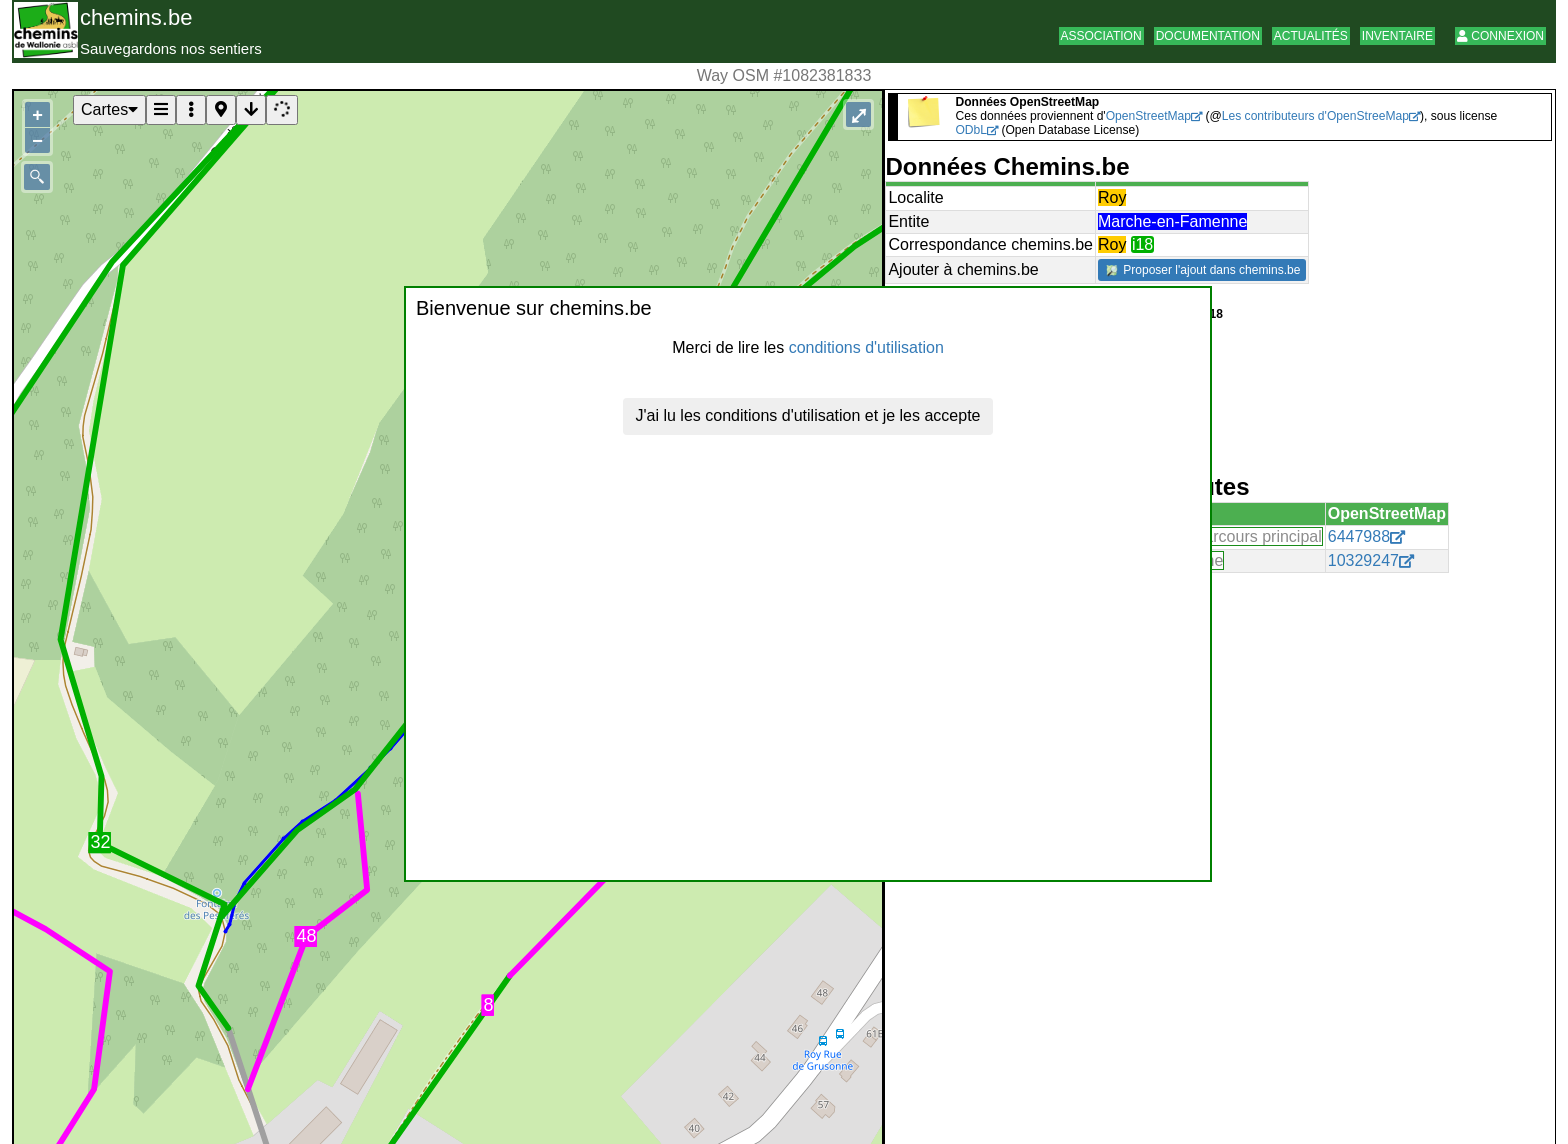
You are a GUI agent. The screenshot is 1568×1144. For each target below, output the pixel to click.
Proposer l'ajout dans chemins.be (1203, 270)
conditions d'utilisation (866, 347)
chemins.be (136, 17)
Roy (1112, 197)
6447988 (1359, 536)
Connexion (1500, 36)
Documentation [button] (1208, 36)
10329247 (1363, 560)
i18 (1142, 244)
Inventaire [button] (1397, 36)
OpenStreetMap (1148, 116)
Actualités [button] (1311, 36)
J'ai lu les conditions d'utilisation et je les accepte (808, 415)
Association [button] (1101, 36)
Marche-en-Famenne (1172, 221)
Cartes (109, 109)
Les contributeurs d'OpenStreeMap (1315, 116)
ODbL (971, 130)
